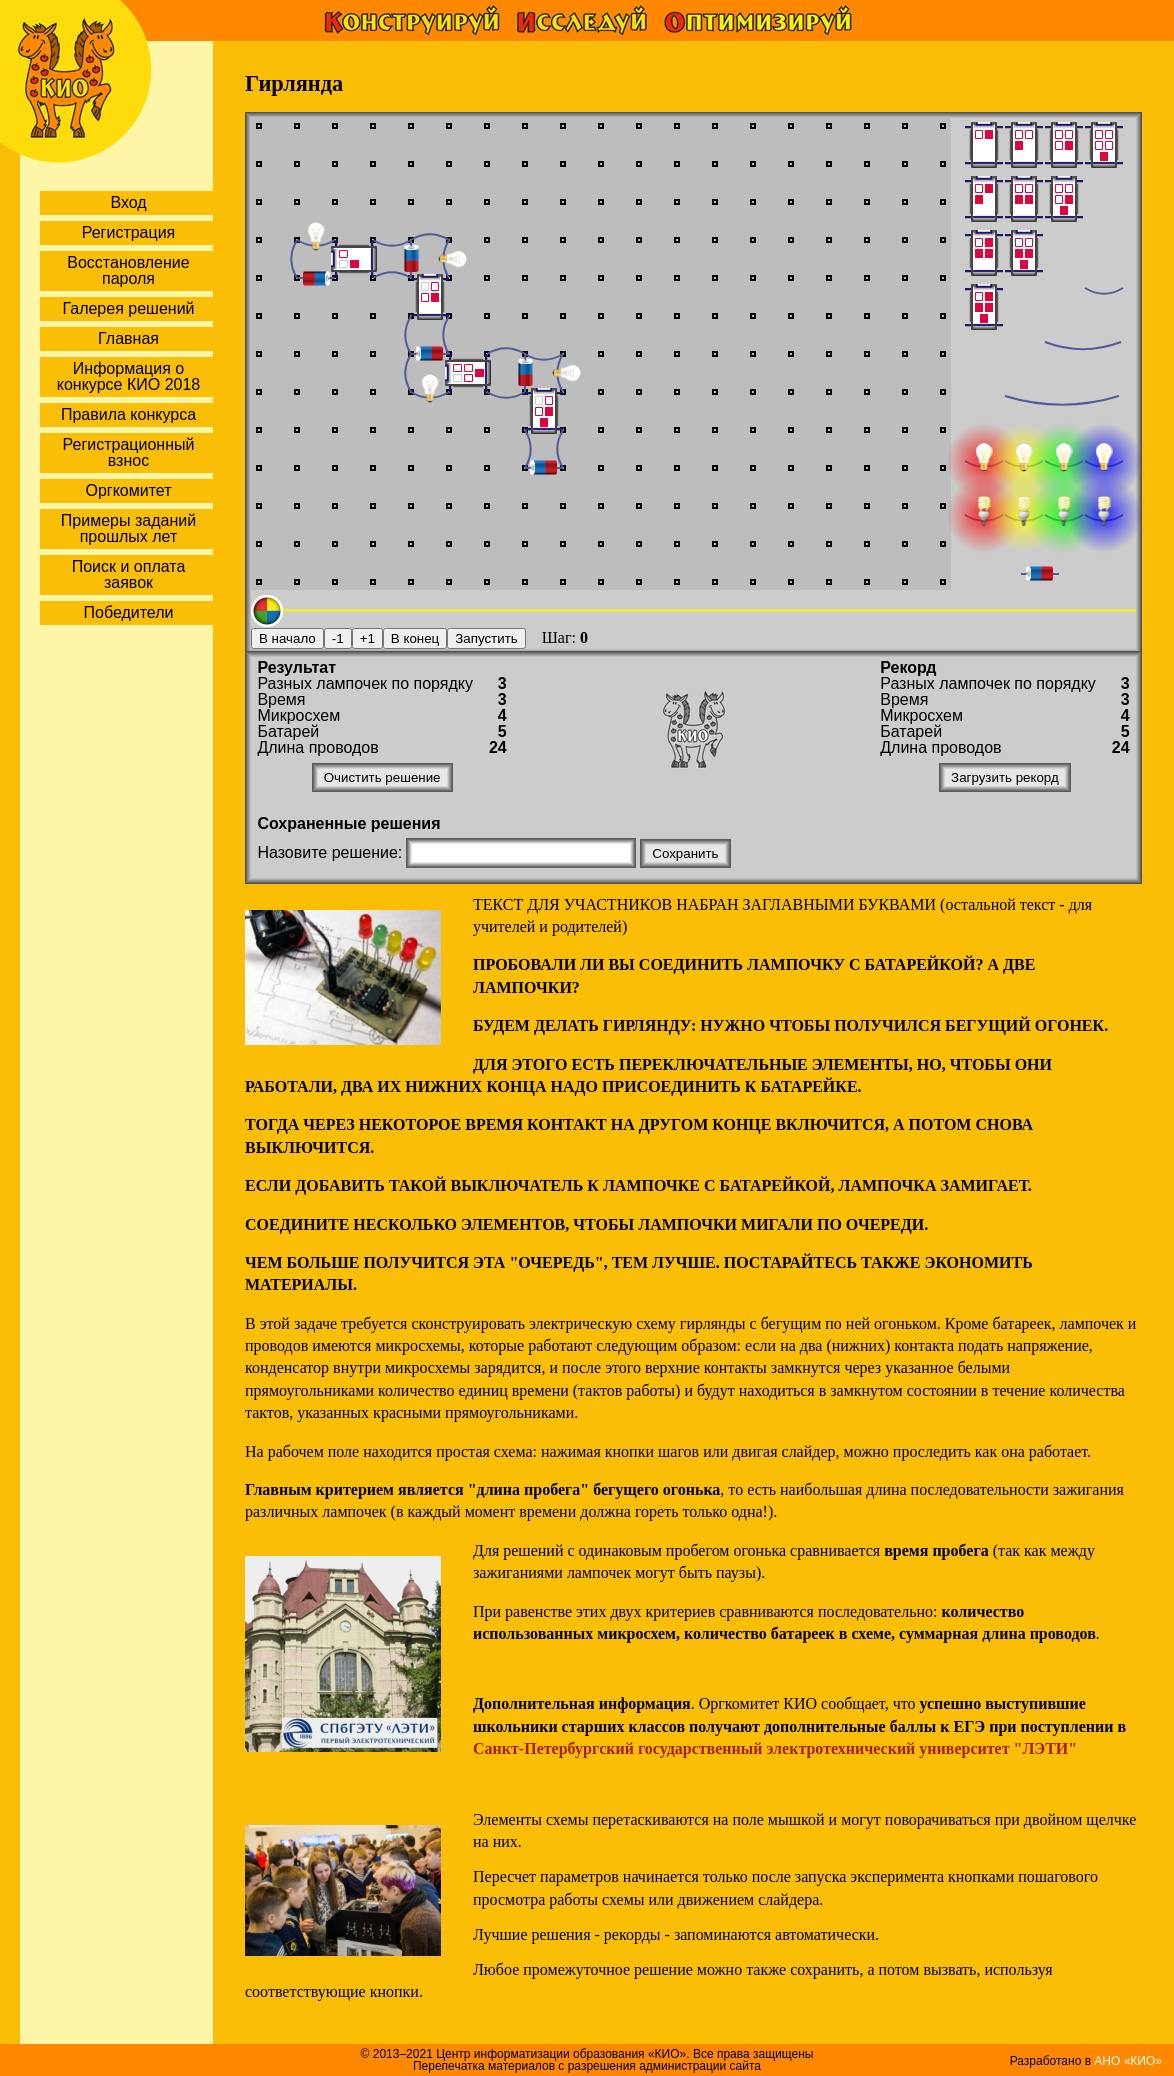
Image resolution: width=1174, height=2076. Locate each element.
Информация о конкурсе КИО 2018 (128, 376)
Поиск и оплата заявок (129, 574)
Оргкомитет (128, 490)
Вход (128, 202)
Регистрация (129, 232)
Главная (128, 338)
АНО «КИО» (1128, 2061)
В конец (415, 638)
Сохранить (685, 853)
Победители (129, 612)
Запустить (486, 638)
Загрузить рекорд (1005, 777)
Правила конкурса (128, 414)
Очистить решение (382, 777)
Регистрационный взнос (129, 452)
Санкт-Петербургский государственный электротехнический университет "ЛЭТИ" (775, 1748)
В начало (287, 638)
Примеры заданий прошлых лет (128, 528)
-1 (338, 638)
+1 (367, 638)
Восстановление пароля (128, 270)
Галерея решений (128, 308)
